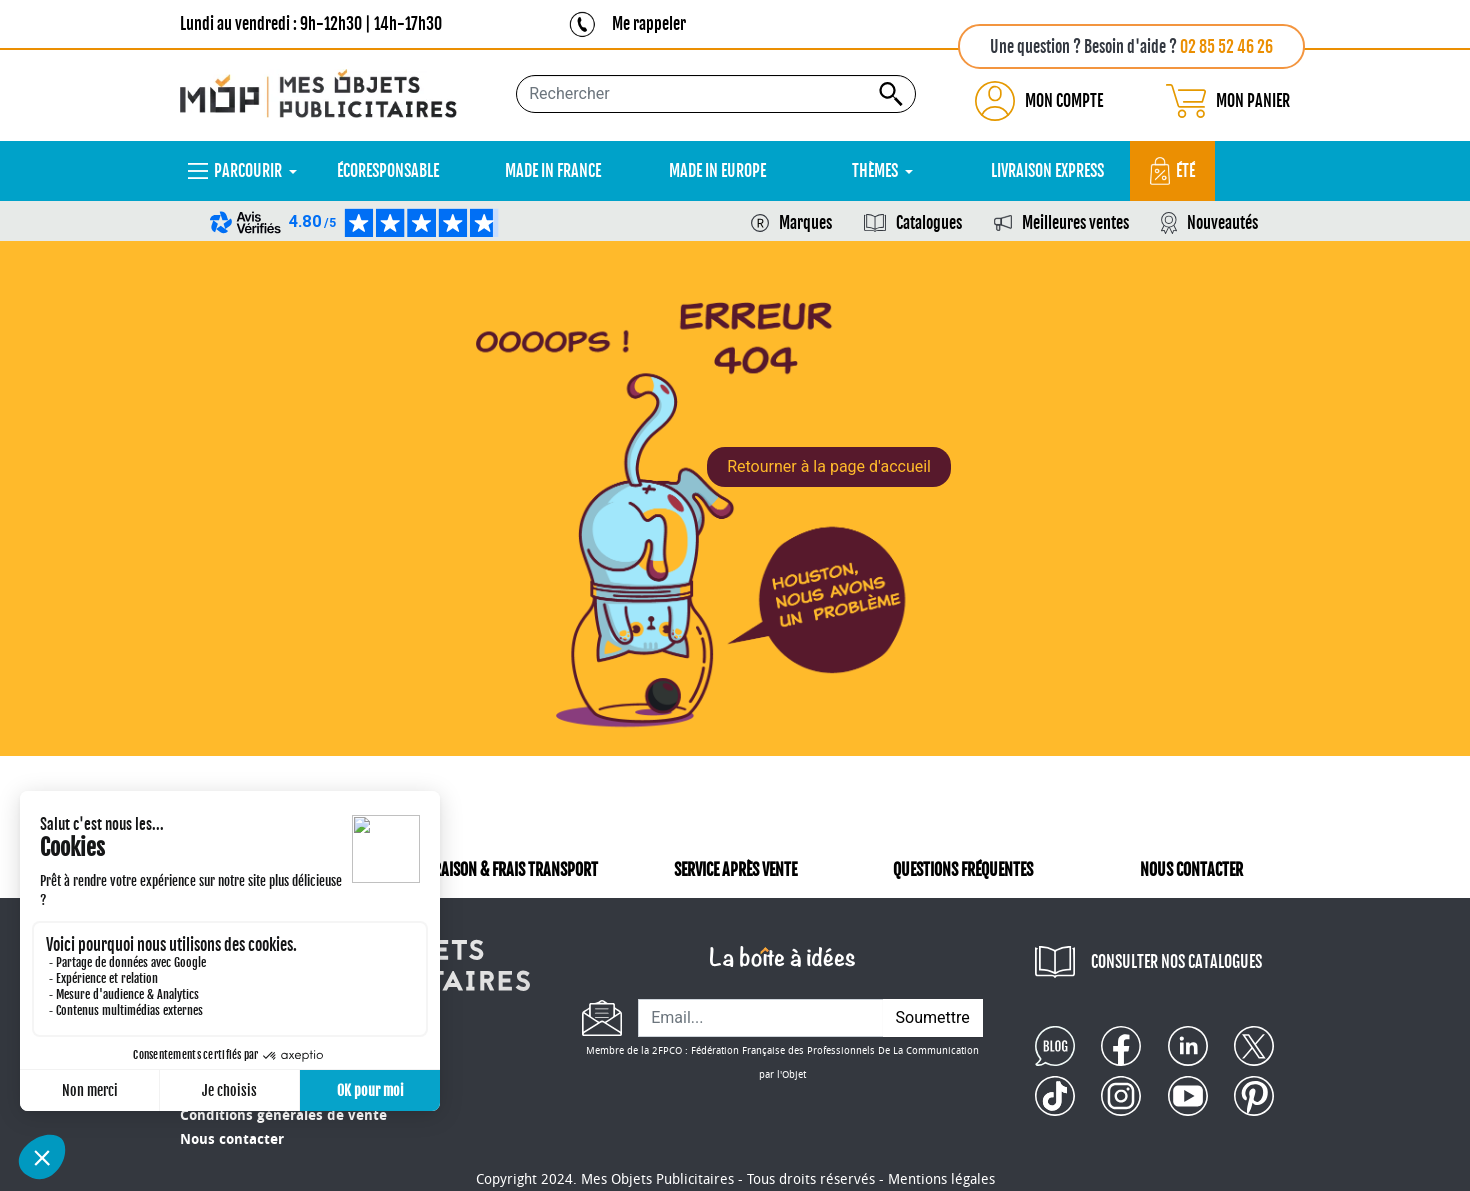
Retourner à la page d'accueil (829, 466)
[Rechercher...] (716, 94)
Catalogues (929, 223)
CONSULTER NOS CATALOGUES (1176, 962)
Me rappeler (649, 24)
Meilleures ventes (1075, 223)
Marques (805, 223)
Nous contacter (232, 1139)
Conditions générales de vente (283, 1115)
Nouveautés (1222, 223)
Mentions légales (941, 1179)
